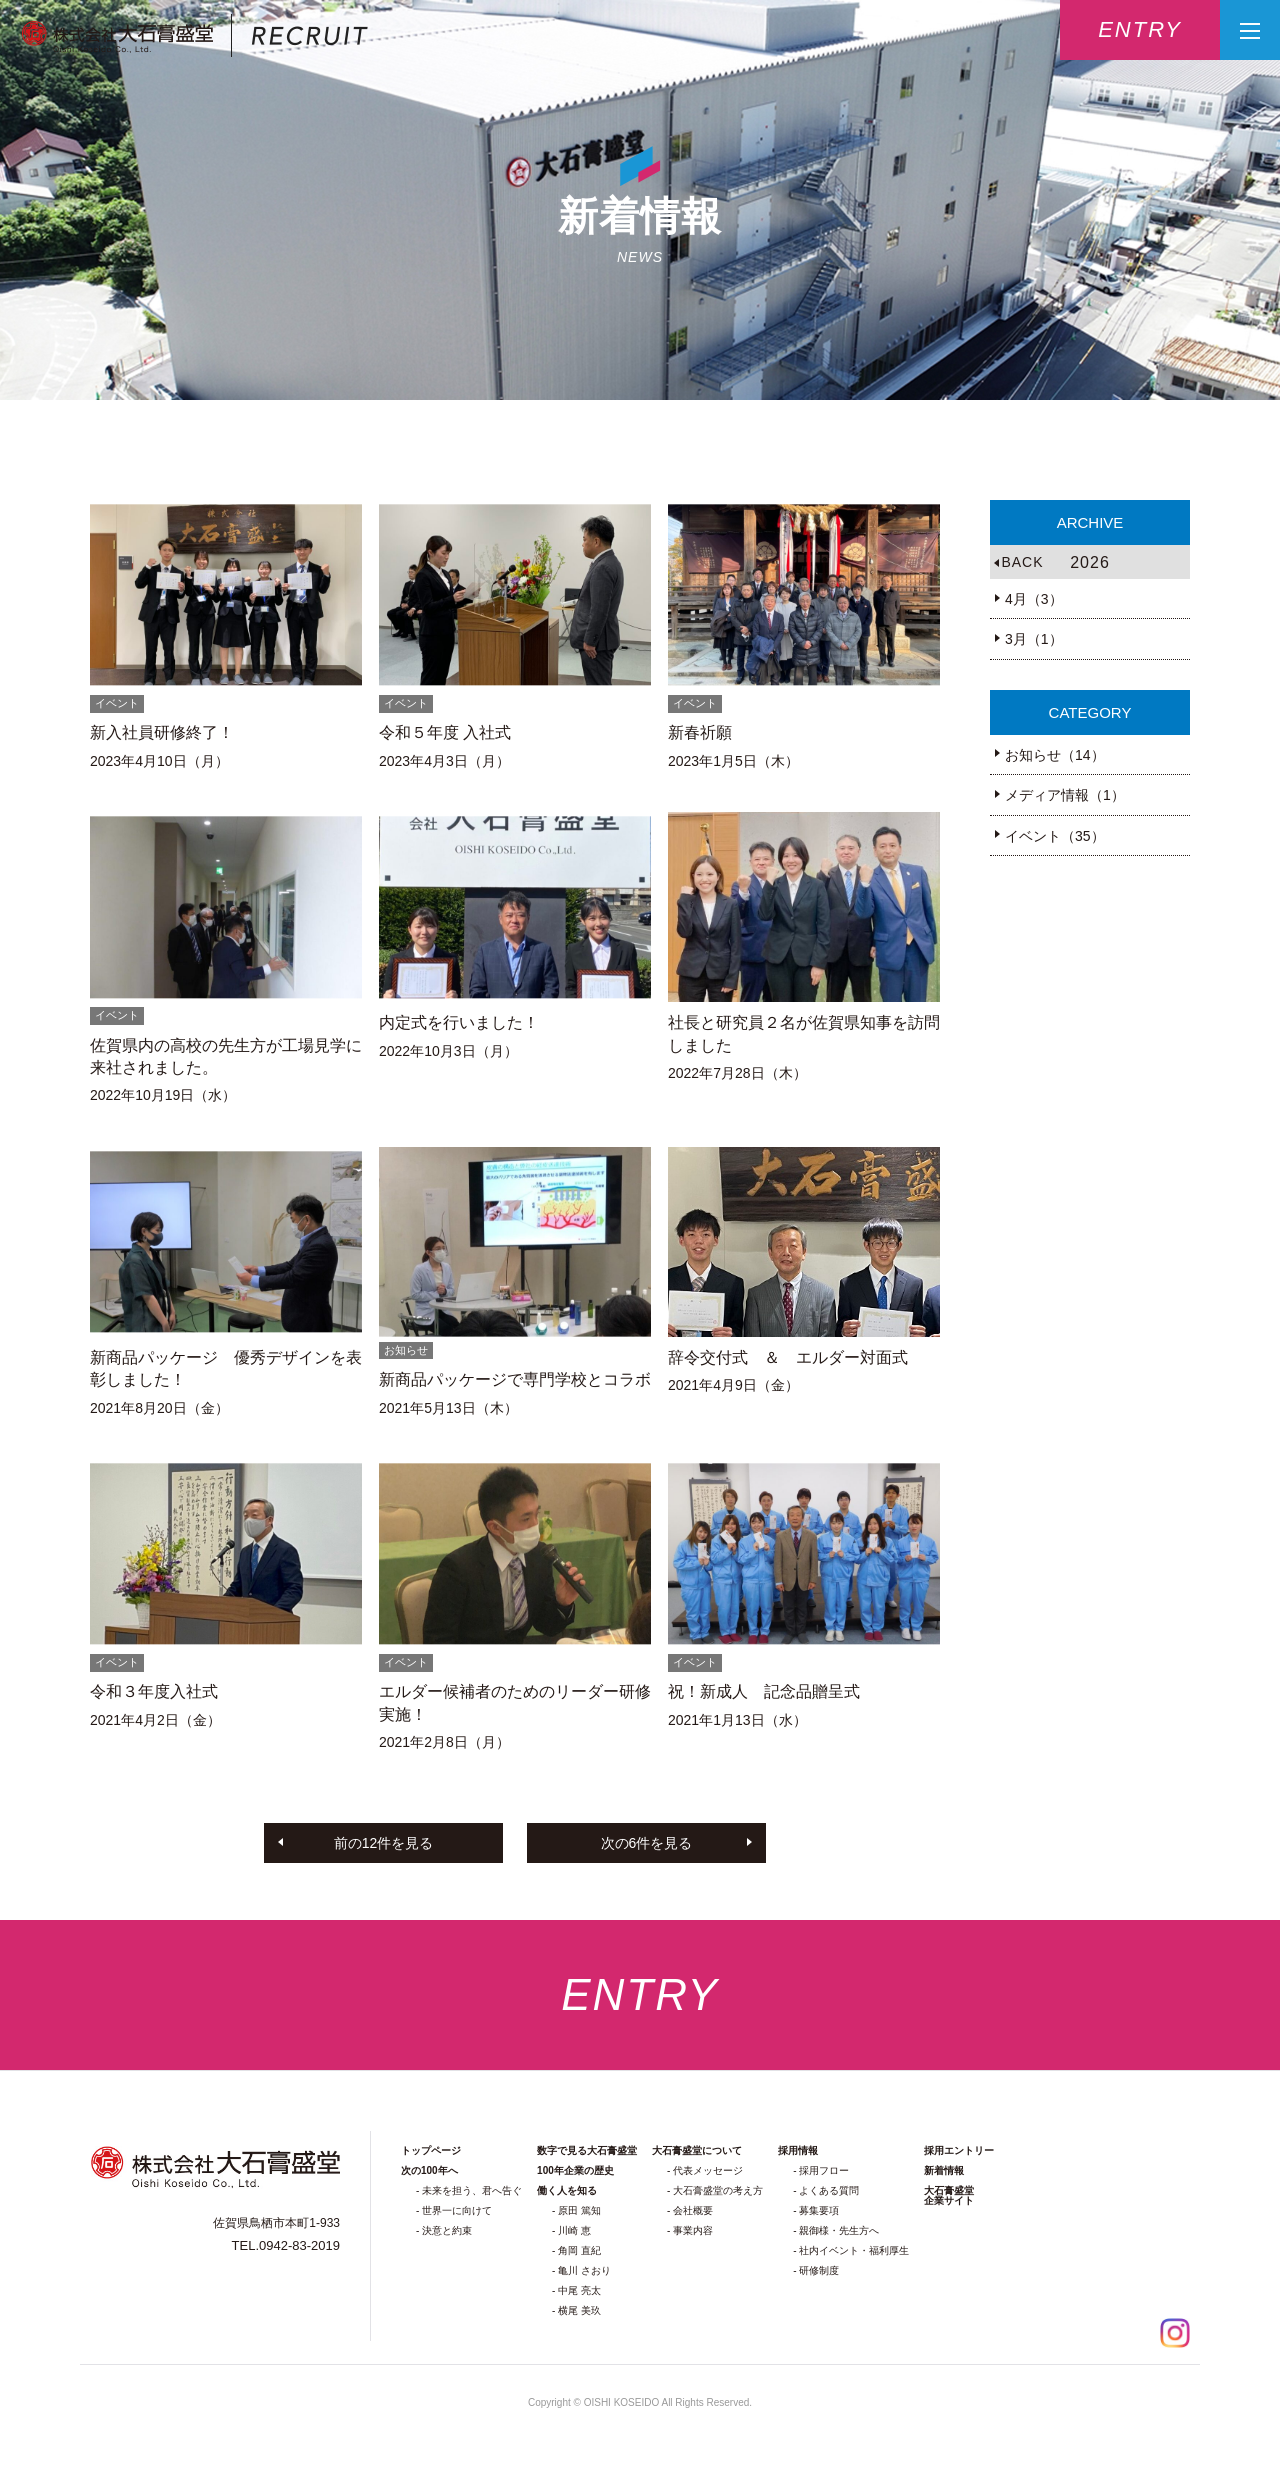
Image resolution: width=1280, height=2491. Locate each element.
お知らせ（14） (1055, 755)
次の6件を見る (647, 1843)
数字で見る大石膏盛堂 (587, 2150)
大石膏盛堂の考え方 (718, 2190)
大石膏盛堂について (697, 2150)
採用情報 (798, 2150)
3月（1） (1034, 639)
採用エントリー (959, 2150)
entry (1140, 29)
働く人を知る (567, 2190)
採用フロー (824, 2170)
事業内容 (693, 2230)
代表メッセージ (708, 2170)
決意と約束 (447, 2230)
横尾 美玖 (579, 2310)
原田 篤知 (579, 2210)
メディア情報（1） (1065, 795)
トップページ (431, 2150)
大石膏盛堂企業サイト (949, 2195)
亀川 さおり (584, 2270)
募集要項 (819, 2210)
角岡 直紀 (579, 2250)
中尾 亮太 (579, 2290)
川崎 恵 (574, 2230)
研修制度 (819, 2270)
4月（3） (1034, 599)
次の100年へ (429, 2170)
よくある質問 (829, 2190)
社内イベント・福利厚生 (854, 2250)
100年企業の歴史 (575, 2170)
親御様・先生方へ (839, 2230)
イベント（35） (1055, 836)
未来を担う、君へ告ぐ (472, 2190)
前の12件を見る (384, 1843)
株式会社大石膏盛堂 (194, 36)
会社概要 (693, 2210)
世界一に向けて (457, 2210)
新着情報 (944, 2170)
